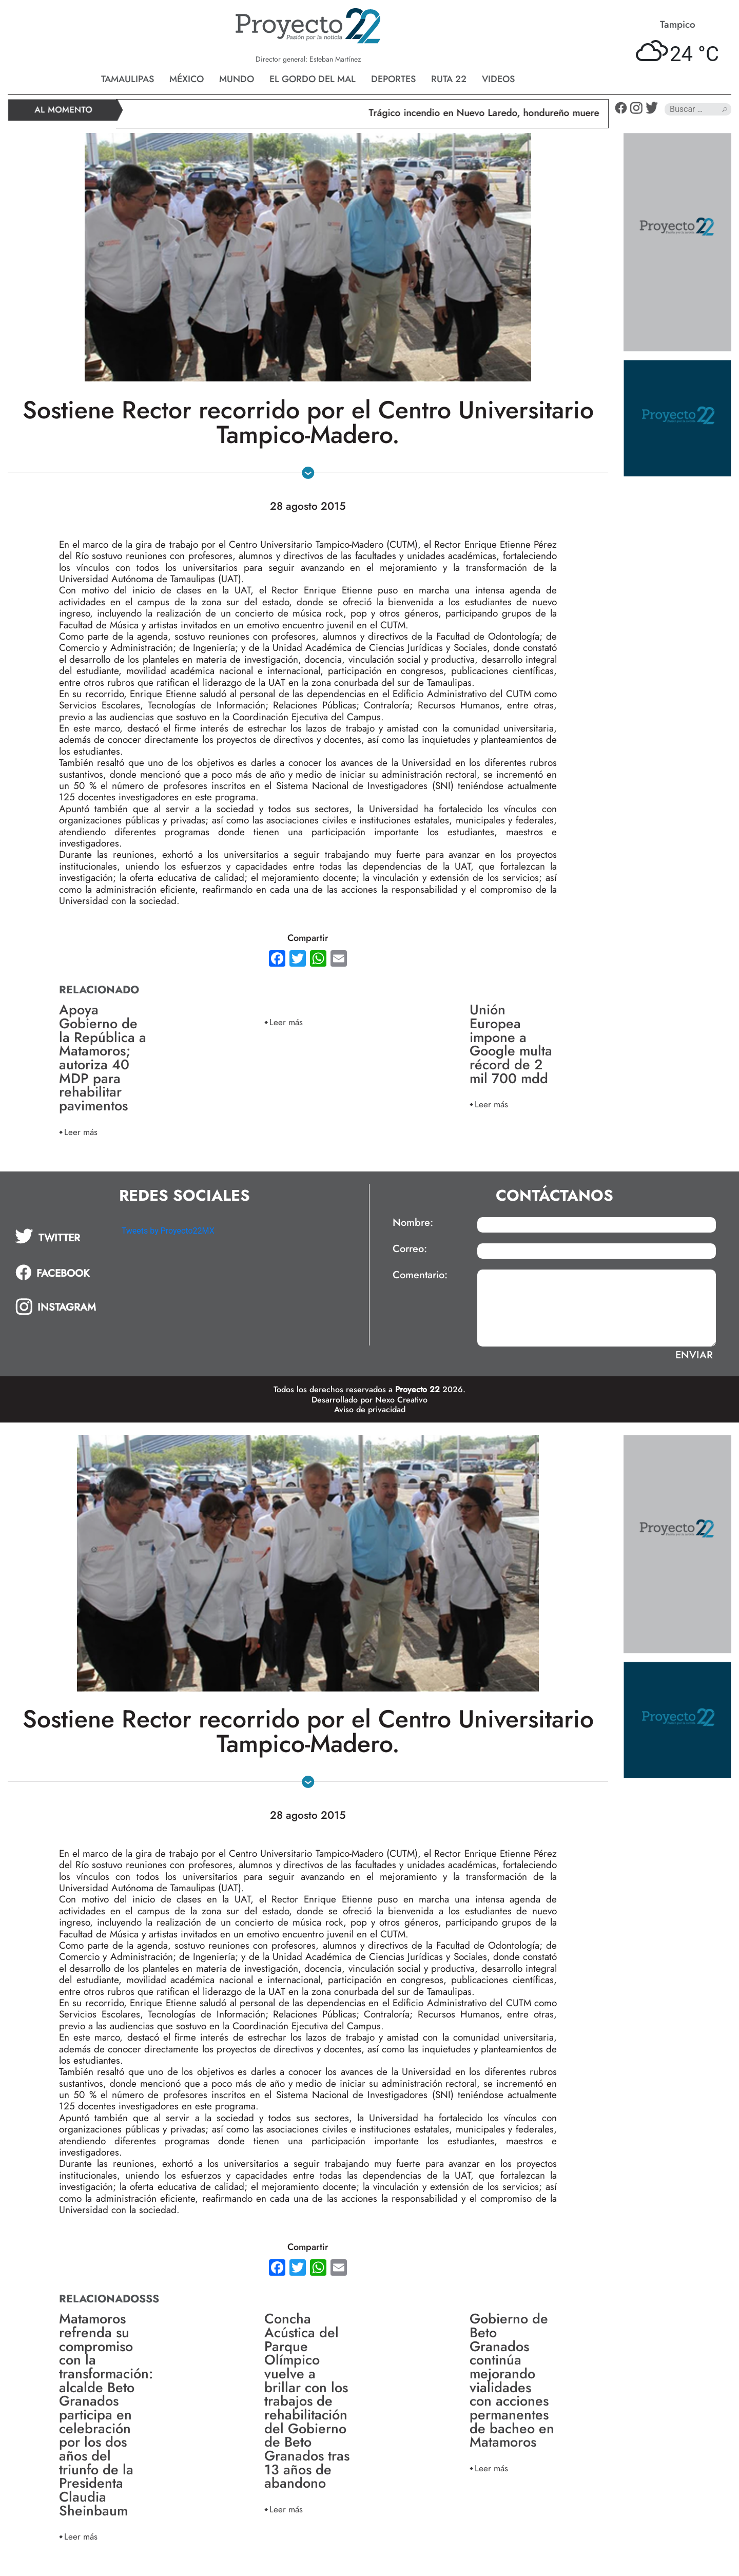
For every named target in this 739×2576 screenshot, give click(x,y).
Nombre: (413, 1222)
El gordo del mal (312, 79)
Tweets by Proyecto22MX (168, 1231)
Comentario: (420, 1275)
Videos (498, 79)
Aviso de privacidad (369, 1409)
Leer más (81, 1131)
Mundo (236, 79)
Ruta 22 (448, 79)
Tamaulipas (127, 79)
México (186, 79)
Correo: (410, 1249)
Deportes (393, 79)
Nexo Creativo (401, 1400)
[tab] (61, 1236)
